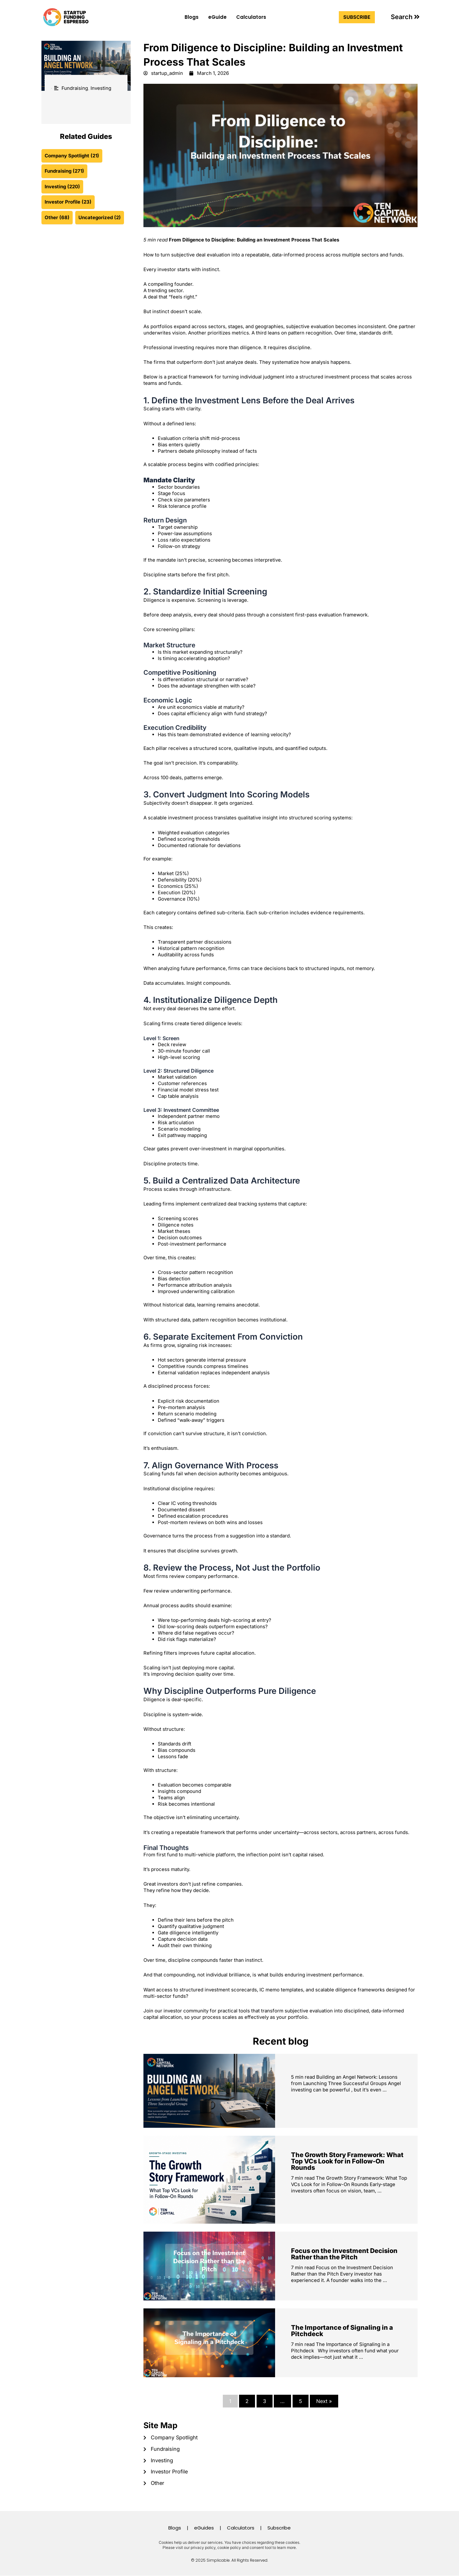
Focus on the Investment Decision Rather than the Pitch (344, 2254)
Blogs (192, 17)
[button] (405, 17)
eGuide (217, 17)
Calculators (251, 17)
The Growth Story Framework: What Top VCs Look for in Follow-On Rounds (347, 2161)
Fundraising (75, 88)
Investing (101, 88)
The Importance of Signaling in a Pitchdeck (342, 2331)
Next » (324, 2401)
